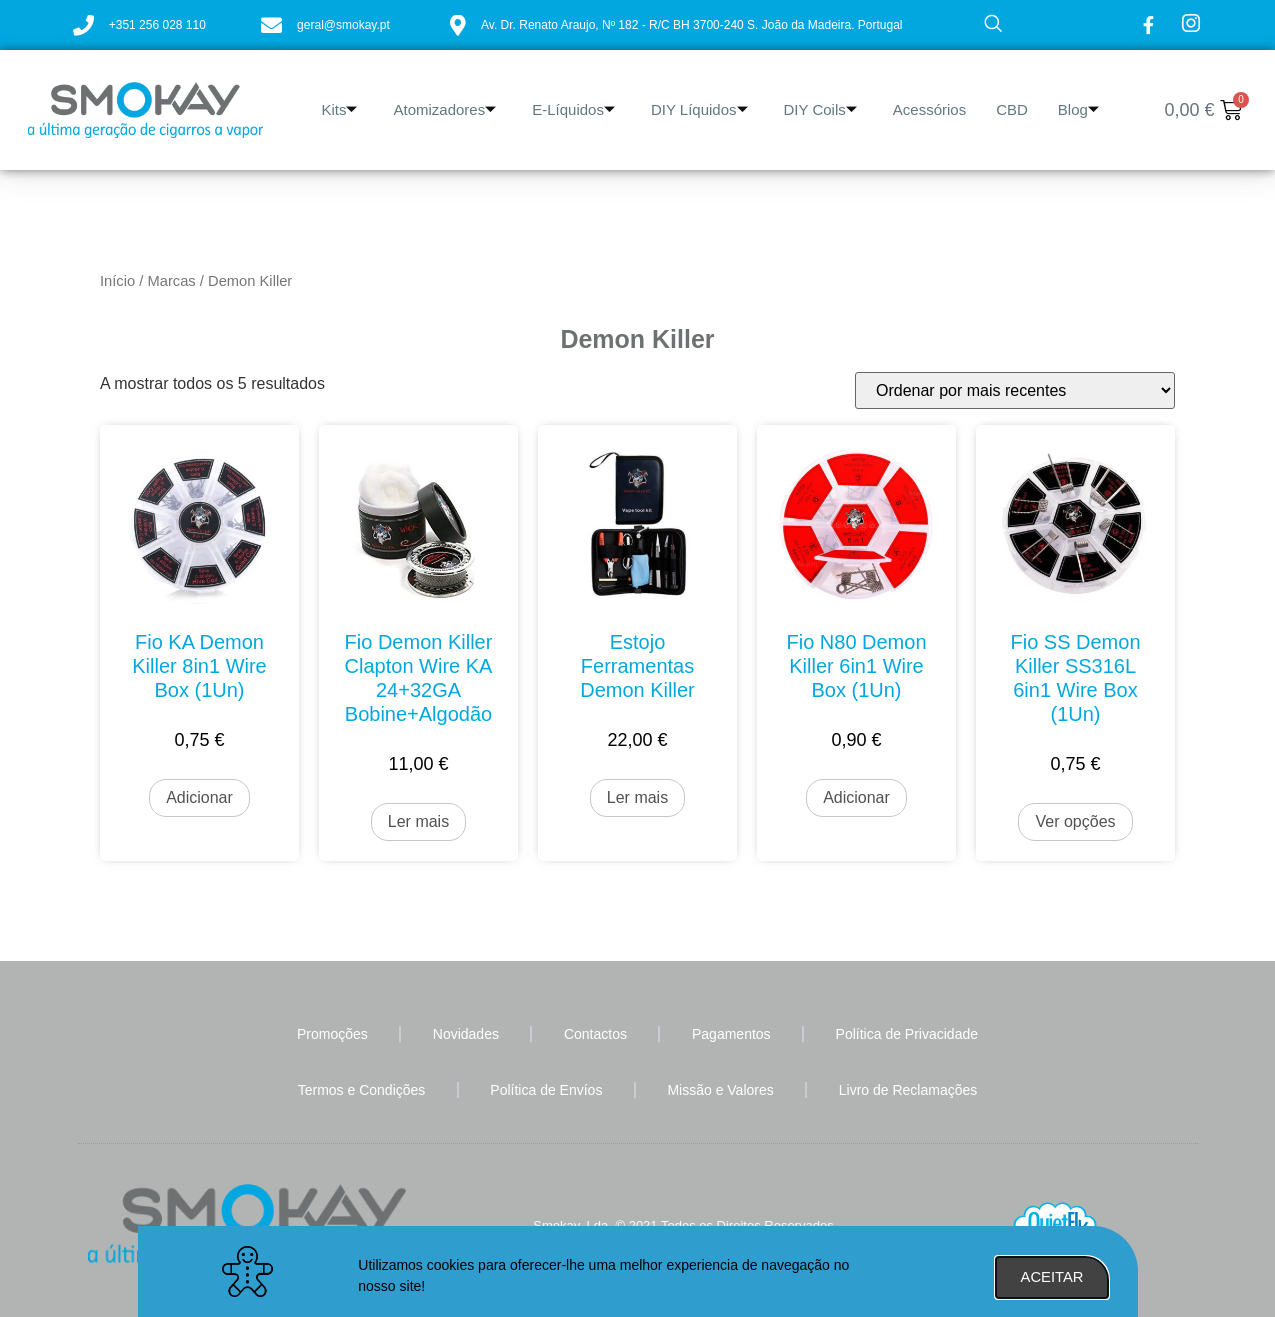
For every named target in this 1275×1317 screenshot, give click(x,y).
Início (117, 281)
